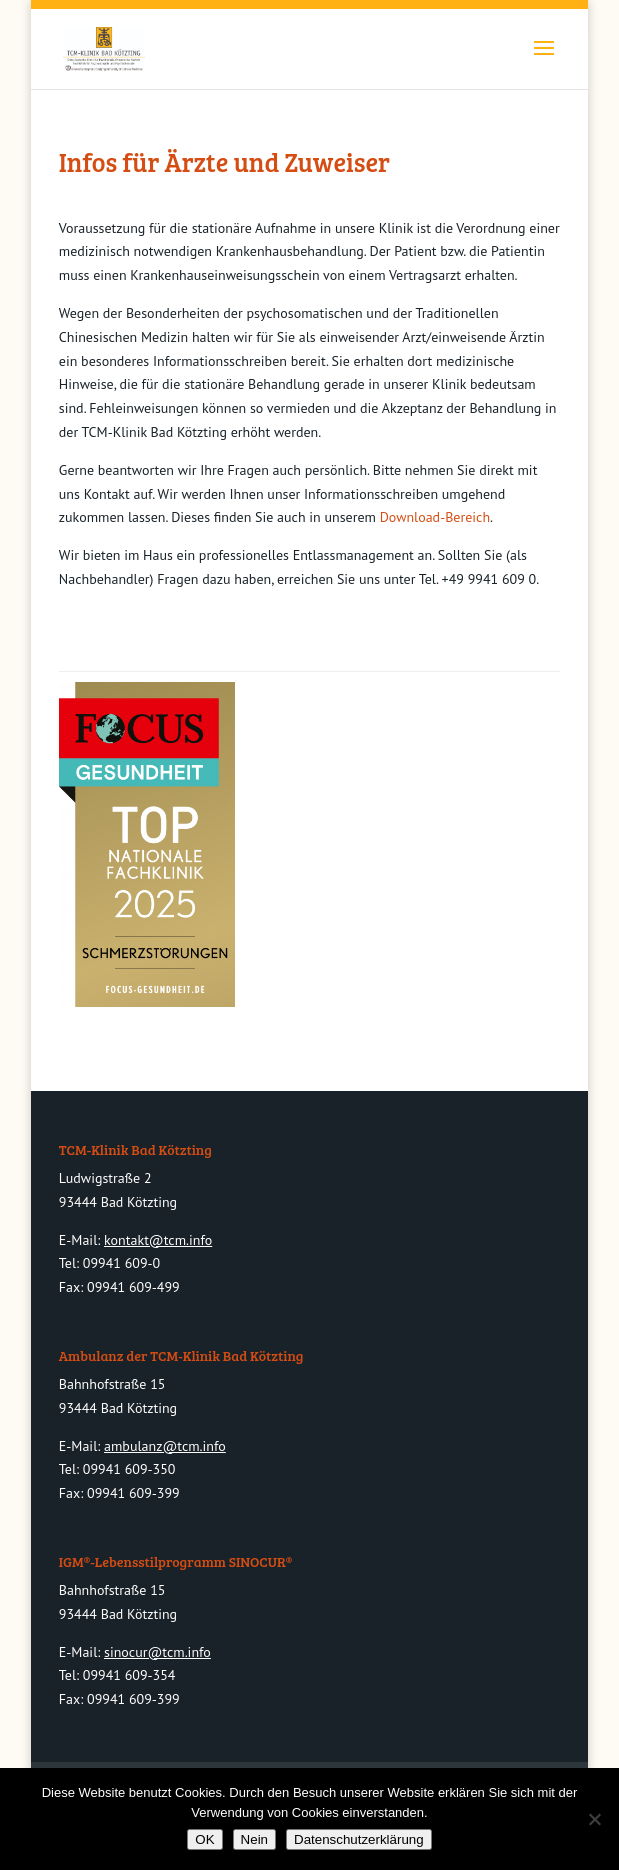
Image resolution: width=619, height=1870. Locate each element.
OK (204, 1839)
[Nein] (594, 1819)
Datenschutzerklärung (359, 1839)
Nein (254, 1839)
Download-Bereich (435, 517)
